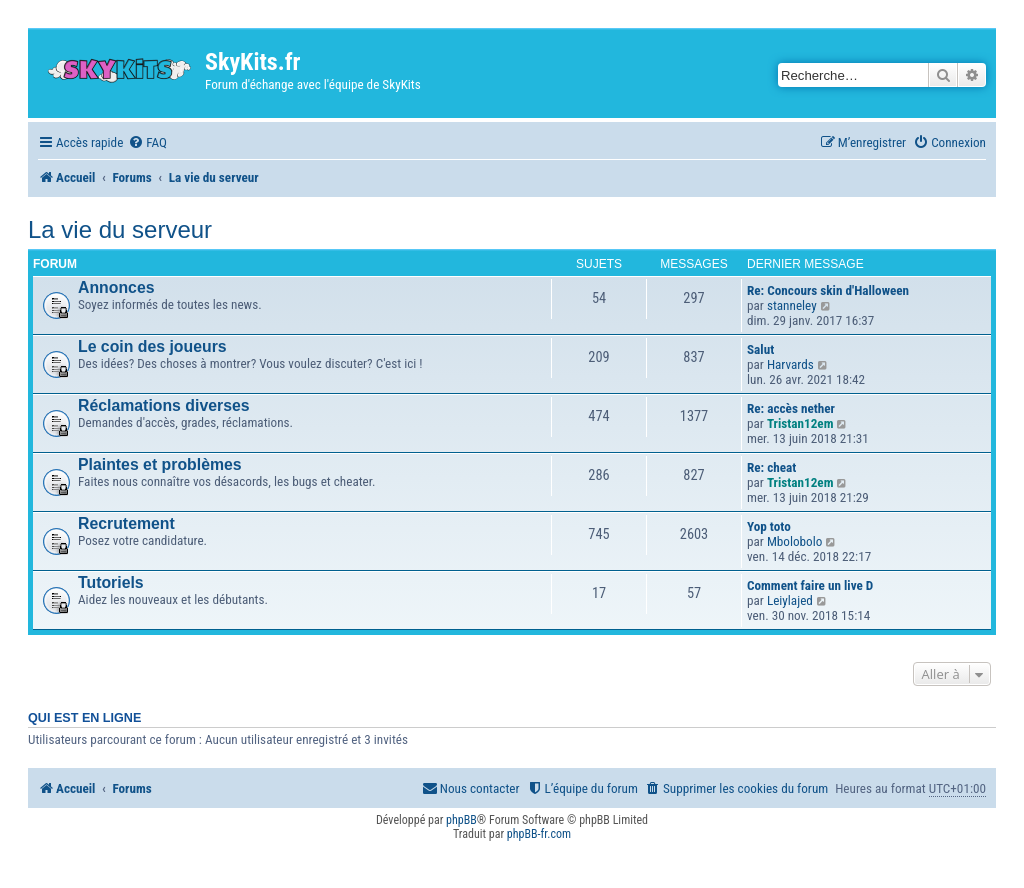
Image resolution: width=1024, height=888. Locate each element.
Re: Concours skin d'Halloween (828, 290)
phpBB (461, 820)
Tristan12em (800, 423)
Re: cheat (771, 467)
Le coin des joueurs (152, 346)
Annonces (116, 287)
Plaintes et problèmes (160, 464)
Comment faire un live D (810, 585)
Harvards (790, 364)
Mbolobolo (795, 541)
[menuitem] (147, 142)
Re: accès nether (791, 408)
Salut (760, 349)
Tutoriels (111, 582)
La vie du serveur (120, 229)
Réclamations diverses (164, 405)
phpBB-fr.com (539, 834)
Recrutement (126, 523)
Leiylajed (790, 600)
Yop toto (769, 526)
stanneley (792, 305)
